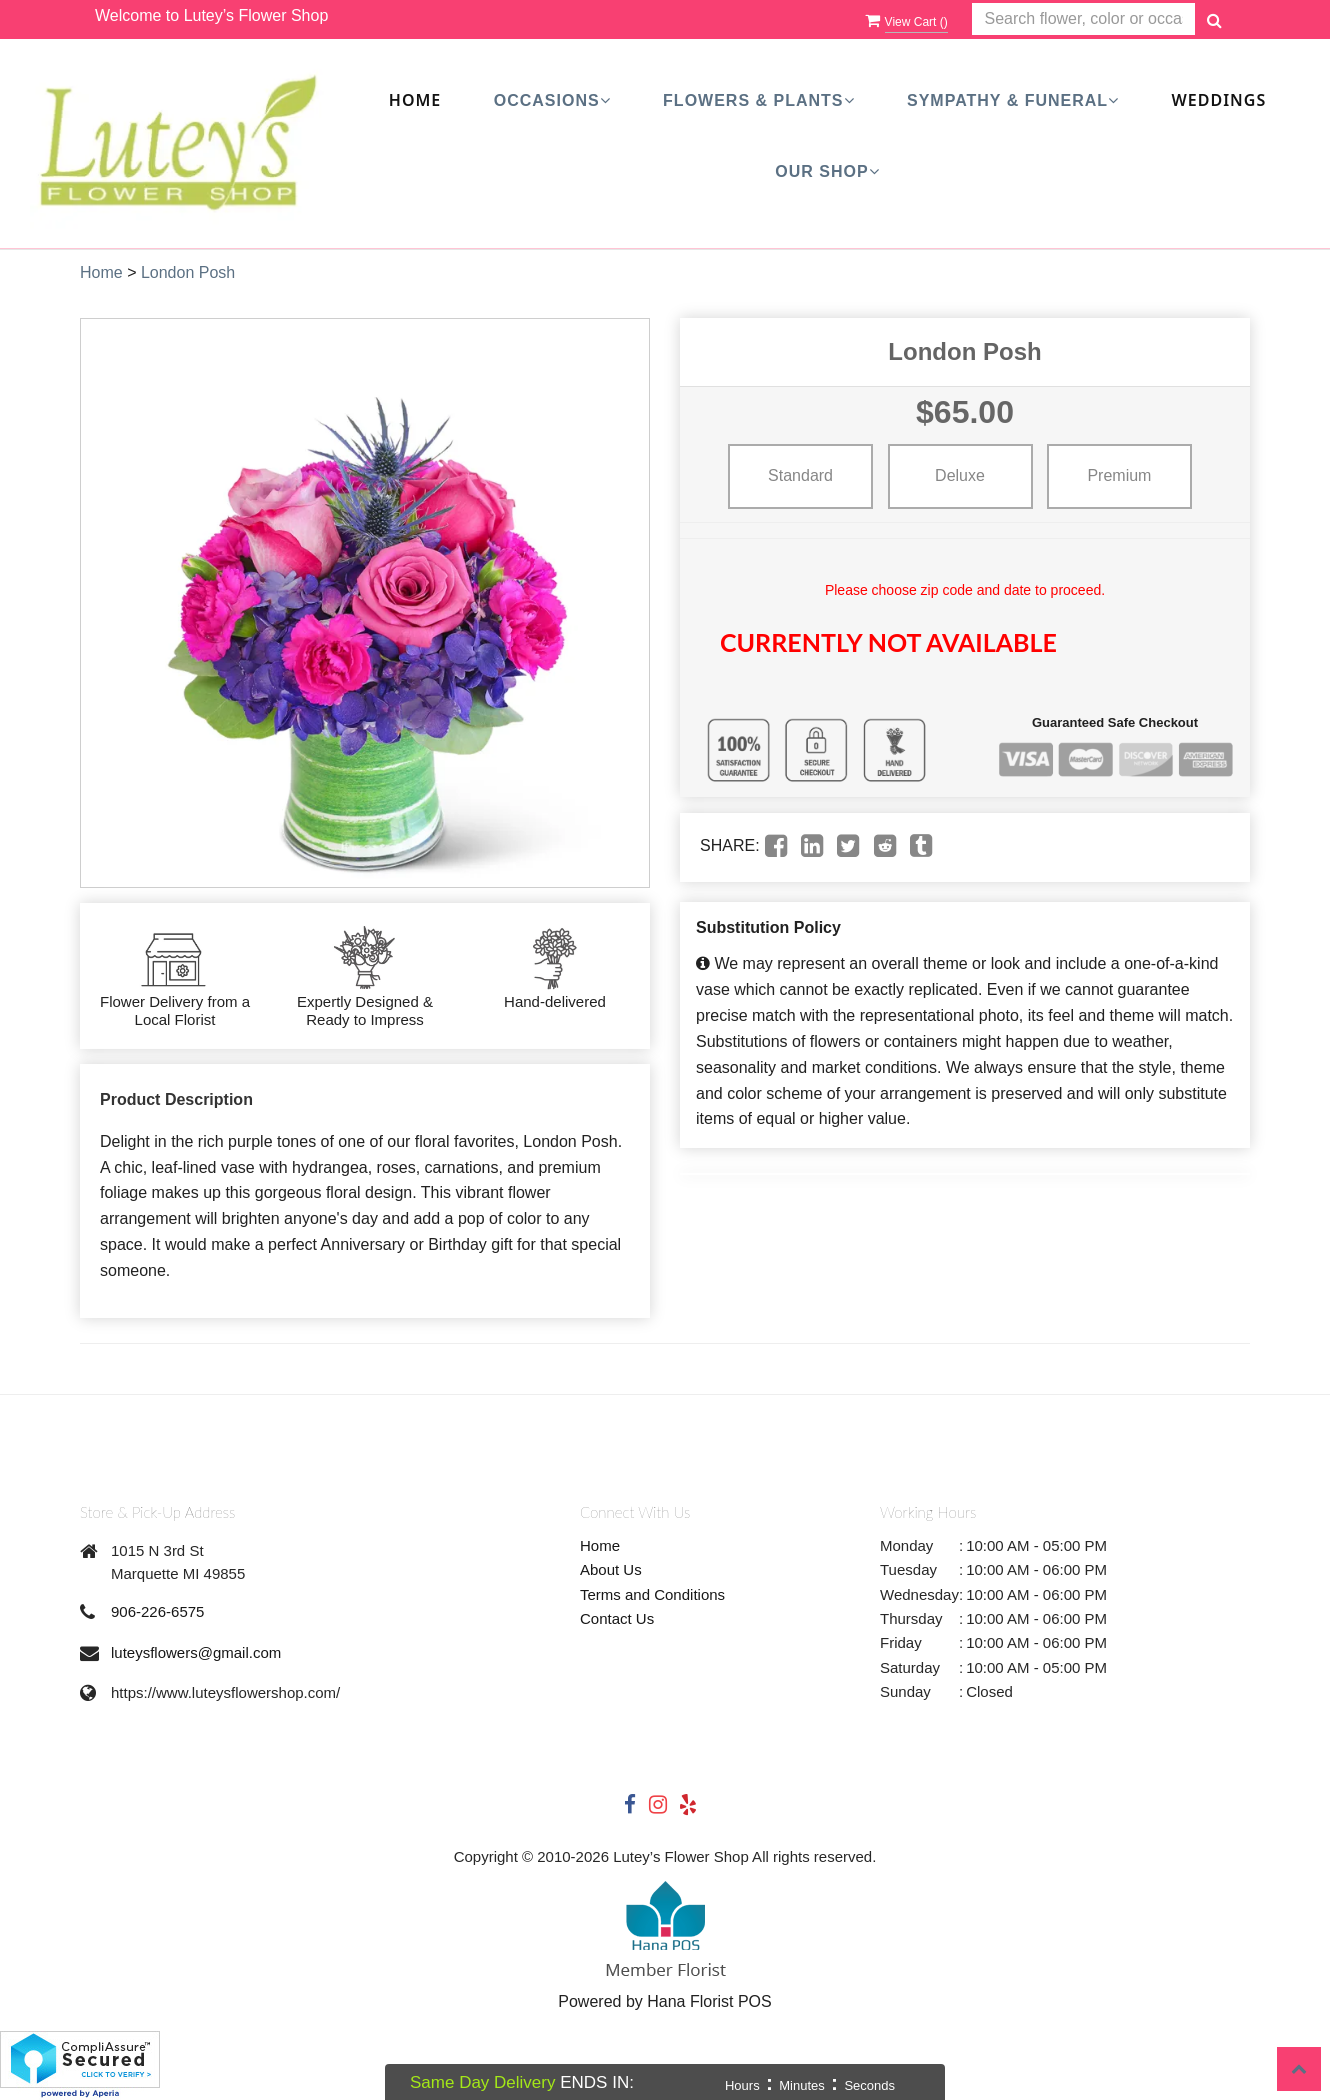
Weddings (1219, 100)
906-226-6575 (157, 1611)
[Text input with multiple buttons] (1083, 19)
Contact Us (617, 1618)
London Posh (188, 272)
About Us (611, 1569)
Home (415, 100)
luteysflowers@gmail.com (196, 1652)
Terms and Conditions (652, 1594)
